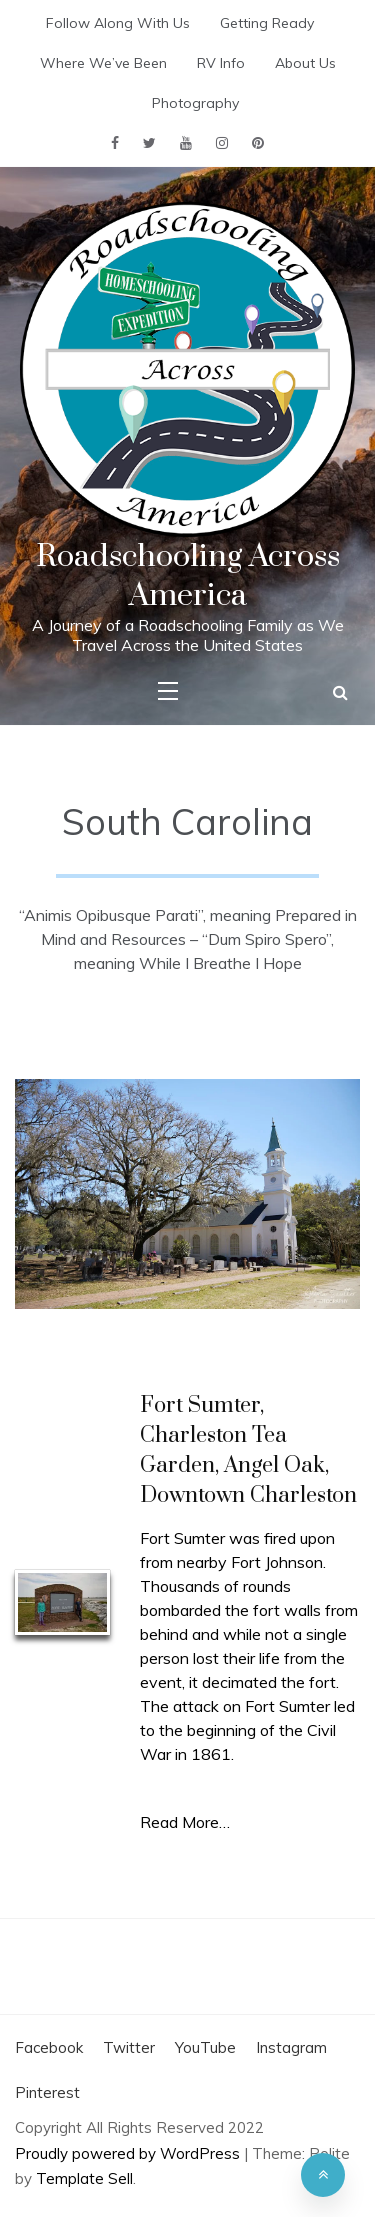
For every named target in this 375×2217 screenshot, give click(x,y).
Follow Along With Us (118, 23)
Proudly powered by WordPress (129, 2153)
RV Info (221, 63)
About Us (305, 63)
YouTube (205, 2047)
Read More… (185, 1822)
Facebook (49, 2047)
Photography (195, 103)
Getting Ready (267, 23)
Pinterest (47, 2092)
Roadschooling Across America (188, 576)
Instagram (291, 2047)
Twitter (129, 2047)
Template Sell (84, 2178)
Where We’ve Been (103, 63)
